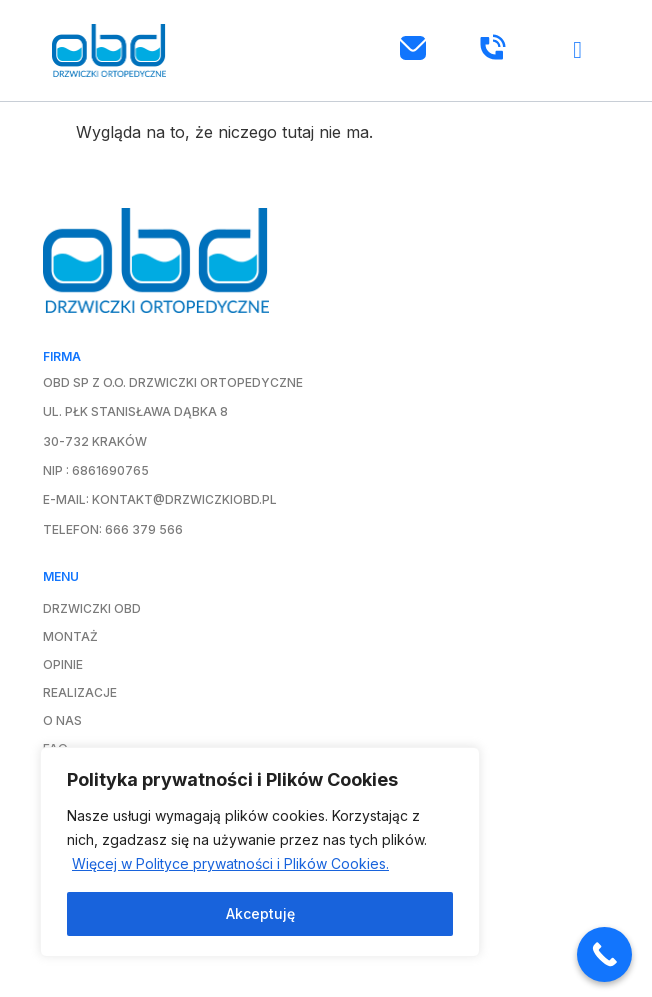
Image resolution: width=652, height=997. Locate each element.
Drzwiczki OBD (92, 608)
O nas (62, 720)
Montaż (70, 636)
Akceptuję (260, 913)
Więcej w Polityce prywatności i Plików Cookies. (230, 863)
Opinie (63, 664)
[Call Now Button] (604, 954)
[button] (578, 50)
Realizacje (80, 692)
